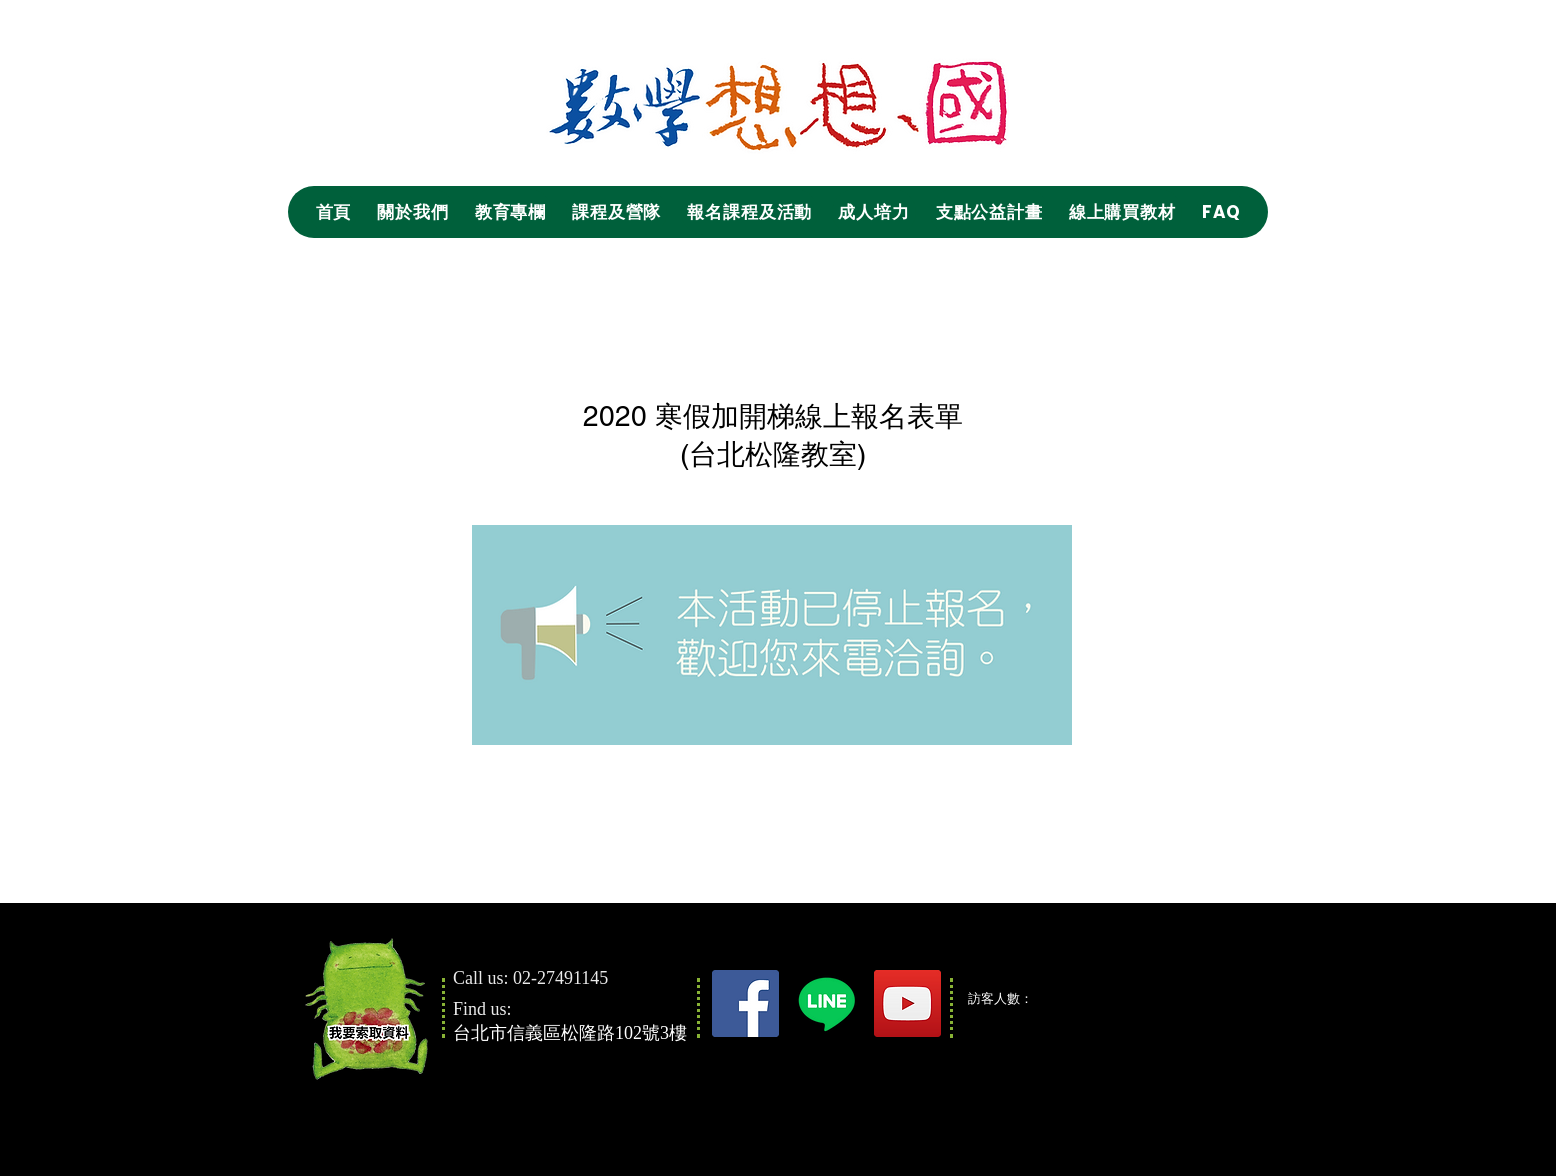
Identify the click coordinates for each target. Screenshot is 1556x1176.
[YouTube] (907, 1003)
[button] (412, 212)
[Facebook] (745, 1003)
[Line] (826, 1003)
